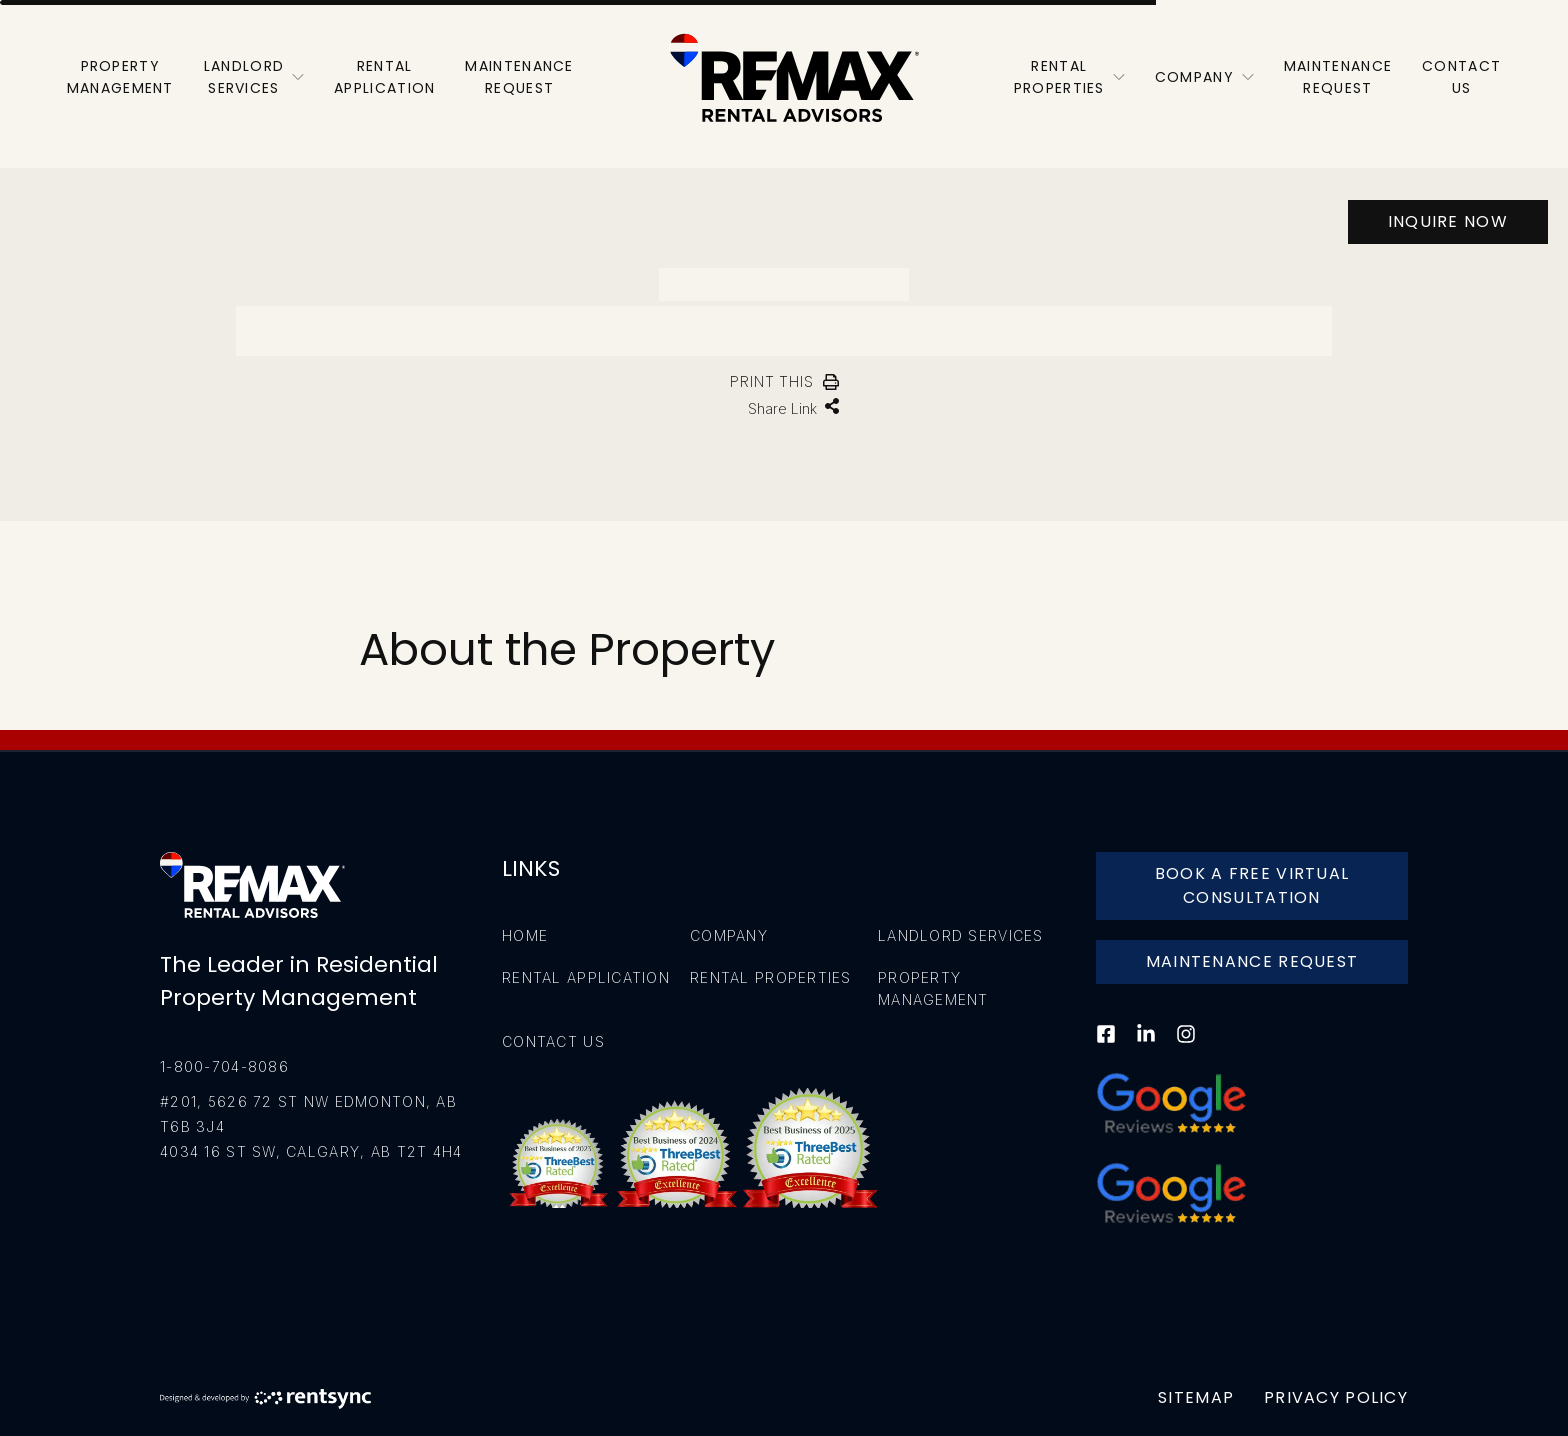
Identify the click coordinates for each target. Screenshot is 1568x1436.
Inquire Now (1448, 221)
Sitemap (1196, 1397)
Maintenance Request (1252, 961)
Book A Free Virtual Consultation (1252, 885)
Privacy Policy (1336, 1397)
